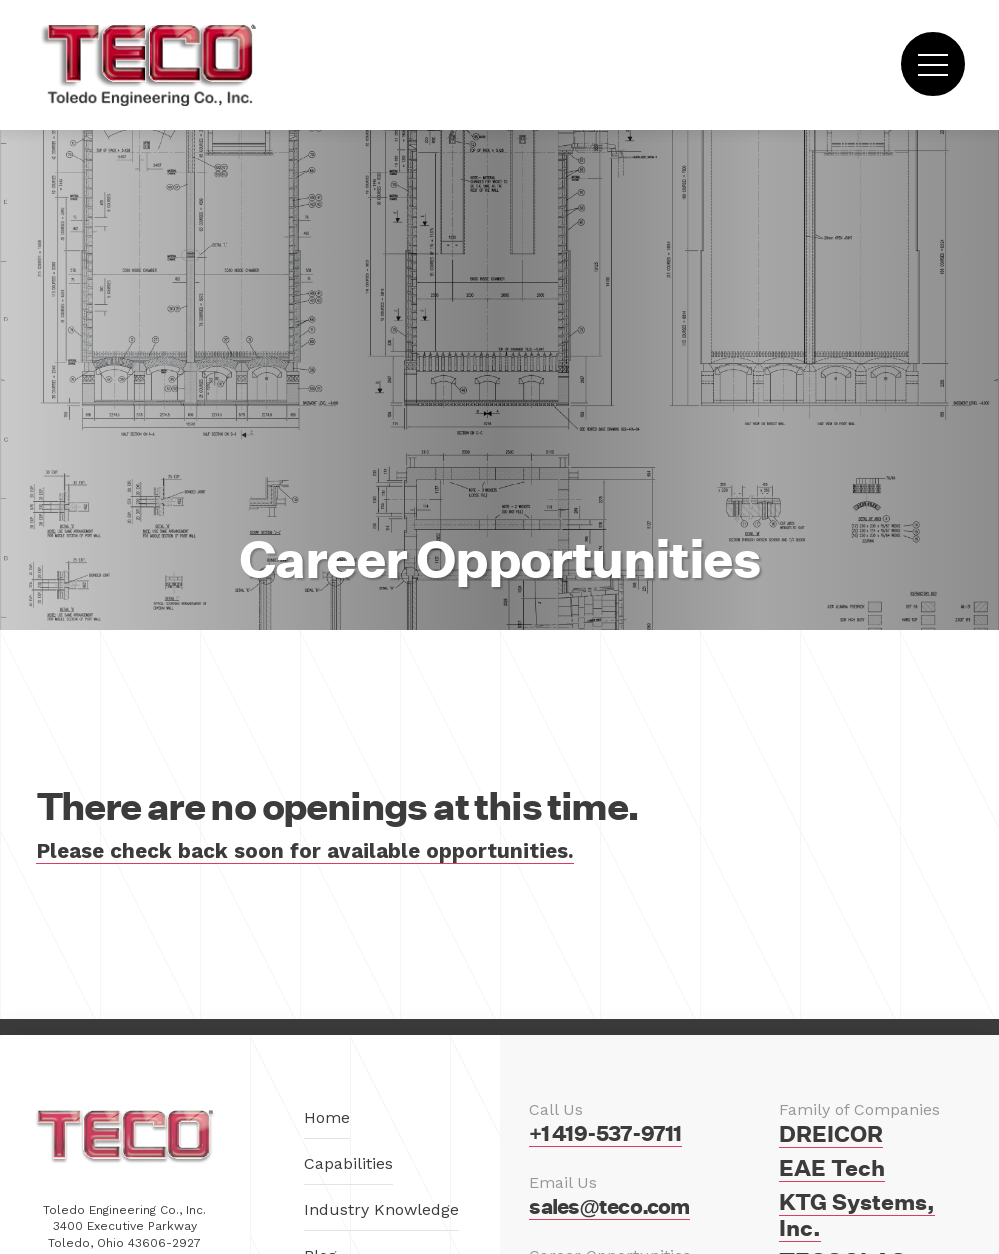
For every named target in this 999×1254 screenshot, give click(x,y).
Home (327, 1117)
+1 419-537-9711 (605, 1133)
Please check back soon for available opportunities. (305, 851)
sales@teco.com (609, 1206)
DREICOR (831, 1134)
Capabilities (348, 1163)
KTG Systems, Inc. (857, 1215)
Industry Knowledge (381, 1209)
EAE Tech (832, 1168)
